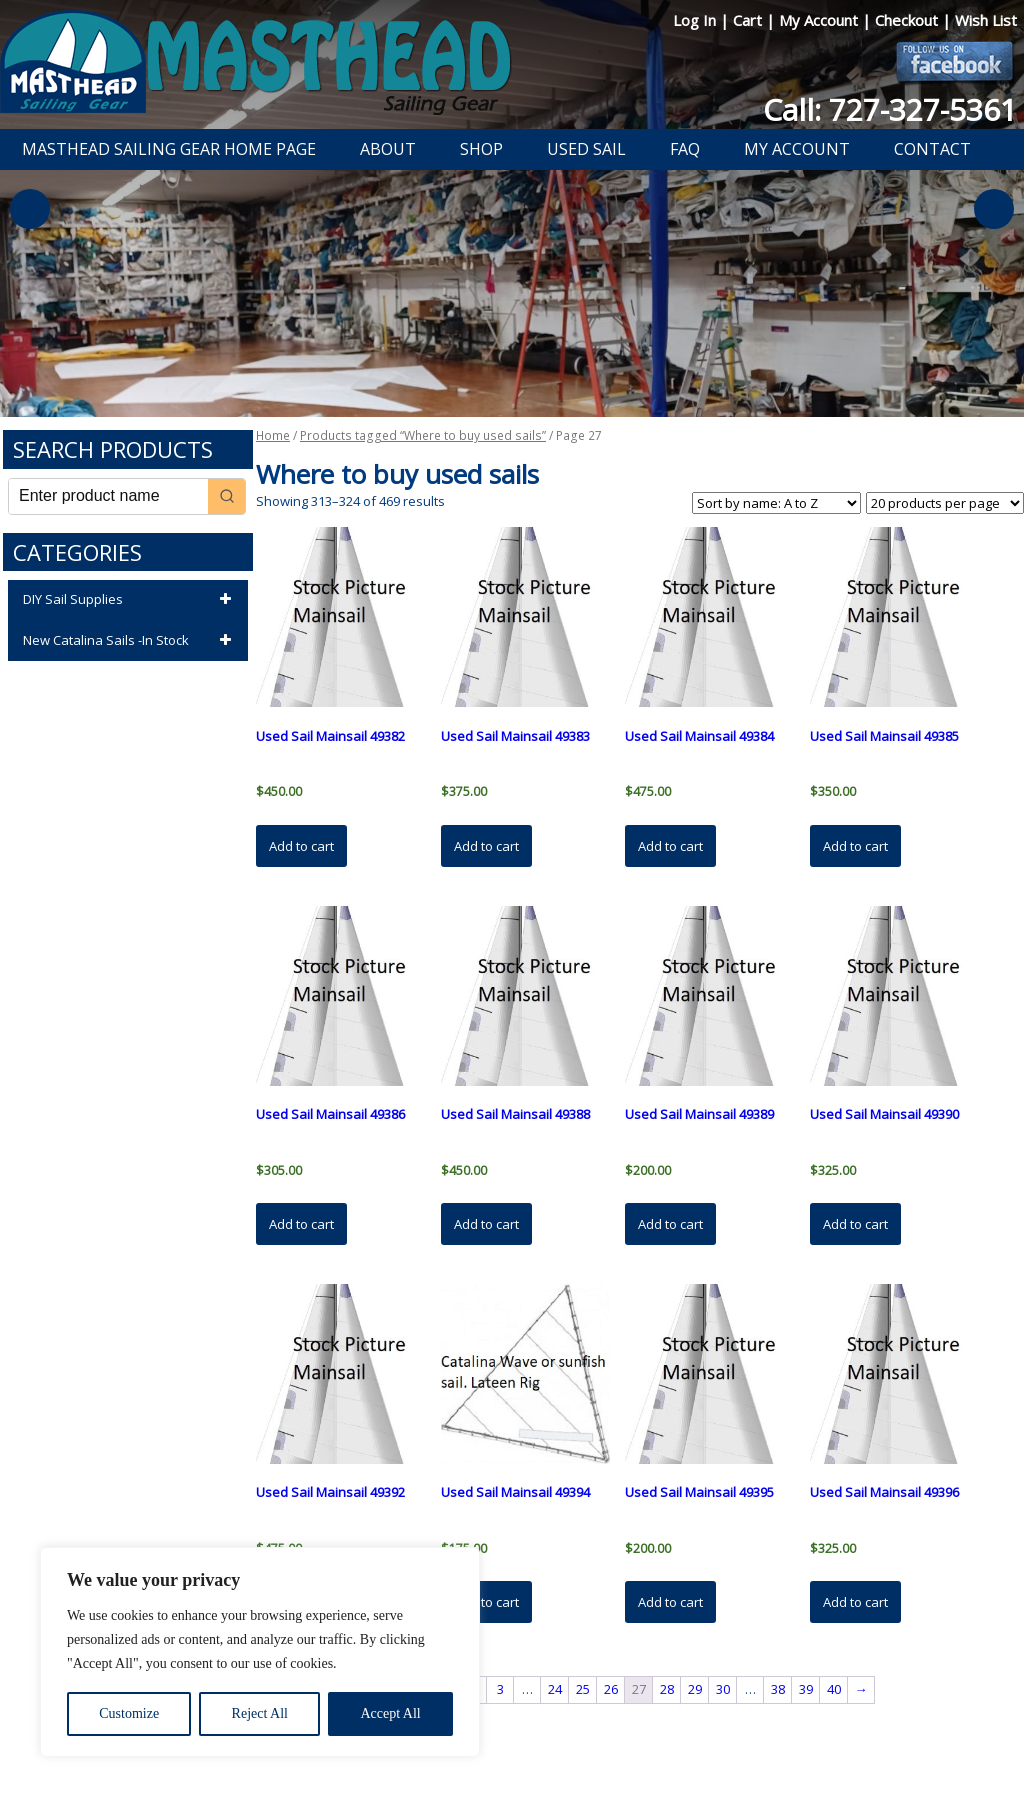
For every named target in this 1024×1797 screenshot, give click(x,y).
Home (273, 435)
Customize (129, 1713)
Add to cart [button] (301, 846)
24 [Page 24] (555, 1689)
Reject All (260, 1713)
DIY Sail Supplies (130, 600)
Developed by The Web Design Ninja (522, 1753)
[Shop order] (776, 503)
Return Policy (499, 1730)
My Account (820, 20)
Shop (481, 149)
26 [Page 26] (611, 1689)
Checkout (908, 20)
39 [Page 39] (806, 1689)
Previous (30, 209)
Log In (696, 20)
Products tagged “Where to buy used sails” (423, 435)
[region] (260, 1652)
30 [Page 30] (723, 1689)
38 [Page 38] (778, 1689)
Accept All (390, 1713)
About (388, 149)
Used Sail (586, 149)
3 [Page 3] (500, 1689)
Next (994, 209)
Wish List (986, 20)
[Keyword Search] (108, 496)
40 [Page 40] (834, 1689)
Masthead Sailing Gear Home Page (169, 149)
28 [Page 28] (667, 1689)
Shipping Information (615, 1730)
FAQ (685, 149)
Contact (932, 149)
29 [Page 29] (695, 1689)
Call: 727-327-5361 (890, 109)
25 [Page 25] (583, 1689)
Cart (749, 20)
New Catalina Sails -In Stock (130, 641)
